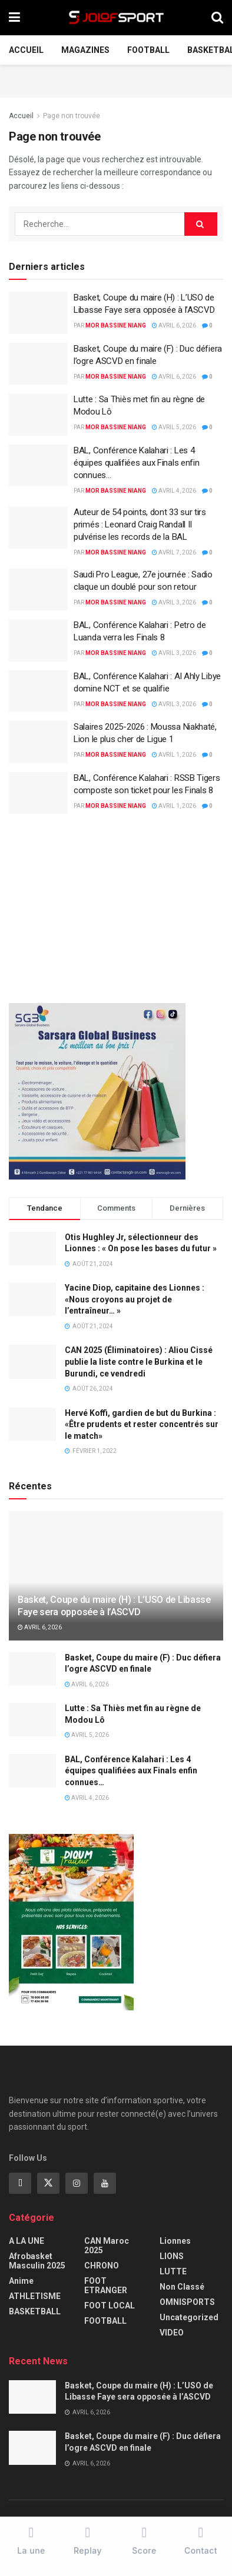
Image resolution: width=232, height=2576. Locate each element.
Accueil (26, 50)
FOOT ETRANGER (105, 2285)
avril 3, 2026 (174, 602)
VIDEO (172, 2332)
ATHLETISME (35, 2296)
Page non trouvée (71, 116)
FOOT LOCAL (109, 2305)
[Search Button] (200, 224)
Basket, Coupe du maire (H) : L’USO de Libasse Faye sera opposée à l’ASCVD (114, 1606)
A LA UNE (26, 2241)
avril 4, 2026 (174, 490)
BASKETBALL (35, 2311)
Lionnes (175, 2241)
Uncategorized (189, 2317)
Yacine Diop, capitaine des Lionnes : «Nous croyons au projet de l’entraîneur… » (134, 1299)
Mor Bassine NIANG (115, 325)
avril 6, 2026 (174, 325)
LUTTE (173, 2271)
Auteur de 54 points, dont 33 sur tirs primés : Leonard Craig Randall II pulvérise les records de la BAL (140, 524)
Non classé (182, 2286)
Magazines (85, 50)
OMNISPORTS (187, 2302)
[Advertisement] (116, 79)
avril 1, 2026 (174, 754)
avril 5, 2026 (174, 427)
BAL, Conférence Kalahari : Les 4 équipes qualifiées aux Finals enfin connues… (137, 462)
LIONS (172, 2256)
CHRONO (101, 2265)
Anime (21, 2281)
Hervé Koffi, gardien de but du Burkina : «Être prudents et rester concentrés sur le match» (141, 1424)
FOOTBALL (148, 50)
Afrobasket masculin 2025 (37, 2260)
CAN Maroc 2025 (106, 2245)
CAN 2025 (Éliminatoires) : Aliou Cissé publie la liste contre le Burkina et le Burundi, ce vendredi (139, 1361)
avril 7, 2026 (174, 552)
